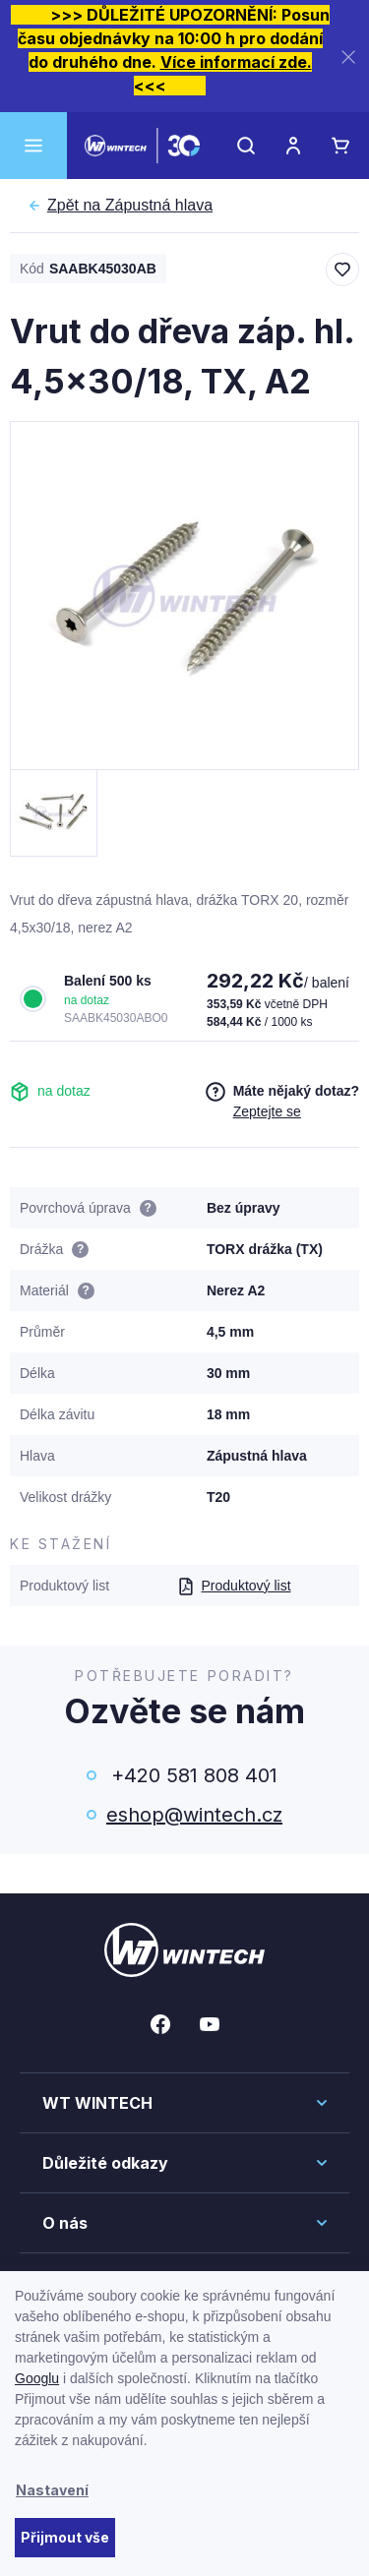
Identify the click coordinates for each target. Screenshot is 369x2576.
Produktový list (234, 1585)
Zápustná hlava (130, 205)
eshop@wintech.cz (194, 1815)
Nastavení (52, 2490)
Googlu (37, 2378)
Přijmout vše (65, 2537)
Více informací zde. (236, 62)
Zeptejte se (267, 1111)
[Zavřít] (348, 56)
